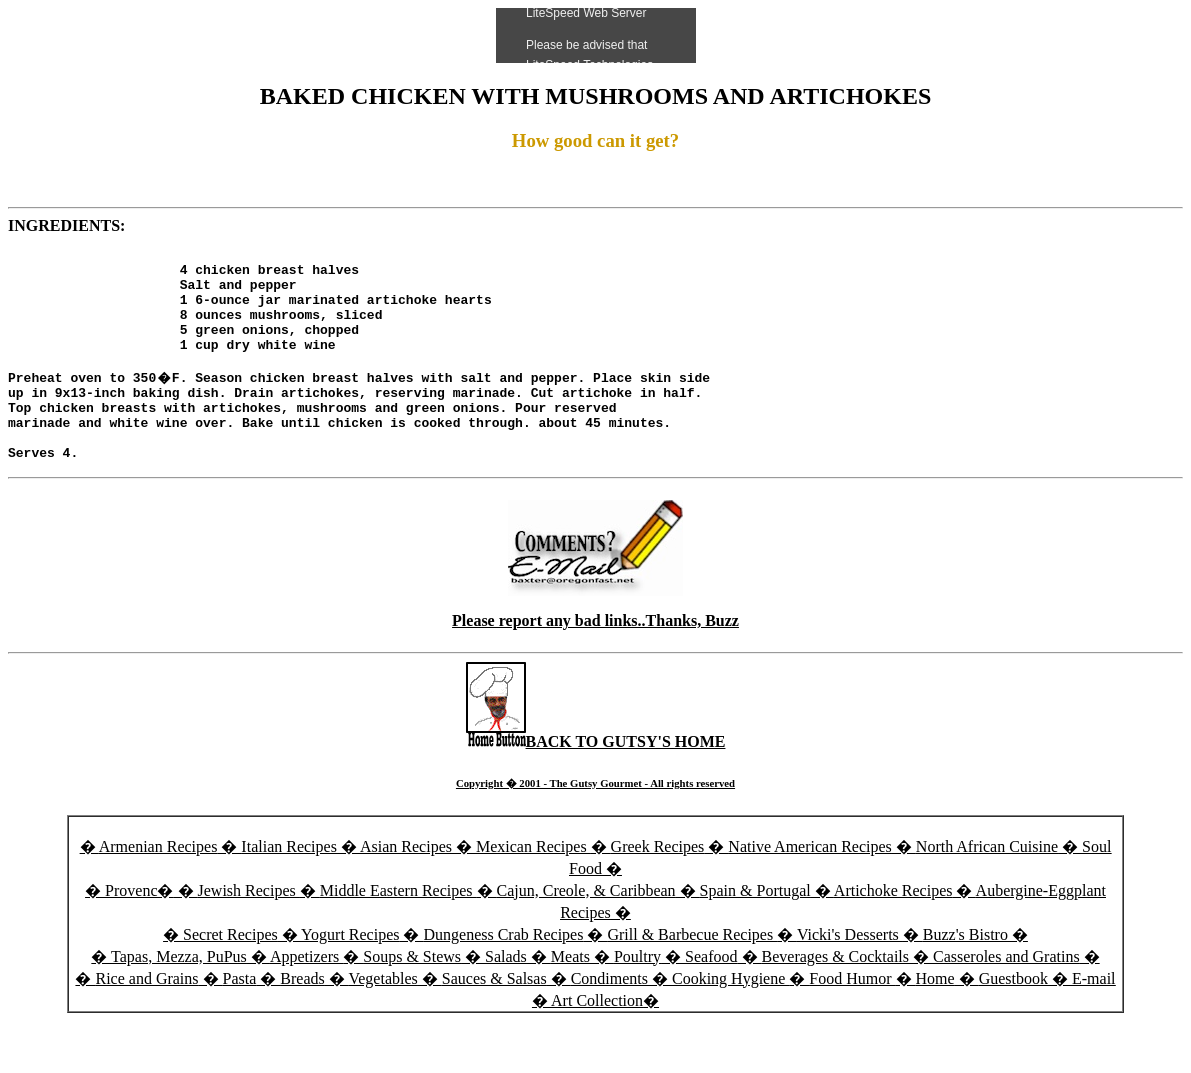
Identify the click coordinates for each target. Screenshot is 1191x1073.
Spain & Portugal (755, 929)
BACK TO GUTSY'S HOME (596, 780)
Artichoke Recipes (893, 929)
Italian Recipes (291, 885)
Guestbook (1013, 1017)
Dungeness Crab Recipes (503, 973)
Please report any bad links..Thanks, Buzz (595, 659)
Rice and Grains (146, 1017)
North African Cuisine (987, 885)
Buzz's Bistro (965, 973)
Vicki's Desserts (850, 973)
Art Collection (597, 1039)
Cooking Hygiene (730, 1017)
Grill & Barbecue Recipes (692, 973)
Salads (506, 995)
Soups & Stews (412, 995)
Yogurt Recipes (350, 973)
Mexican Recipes (533, 885)
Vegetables (382, 1017)
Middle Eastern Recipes (398, 929)
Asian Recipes (406, 885)
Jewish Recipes (249, 929)
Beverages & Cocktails (838, 995)
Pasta (240, 1017)
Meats (570, 995)
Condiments (609, 1017)
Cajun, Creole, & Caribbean (586, 929)
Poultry (637, 995)
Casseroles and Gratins (1006, 995)
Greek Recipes (658, 885)
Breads (302, 1017)
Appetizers (306, 995)
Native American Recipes (810, 885)
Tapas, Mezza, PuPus (179, 995)
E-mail (1094, 1017)
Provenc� (139, 929)
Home (935, 1017)
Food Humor (852, 1017)
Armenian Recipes (158, 885)
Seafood (711, 995)
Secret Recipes (230, 973)
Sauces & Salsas (494, 1017)
